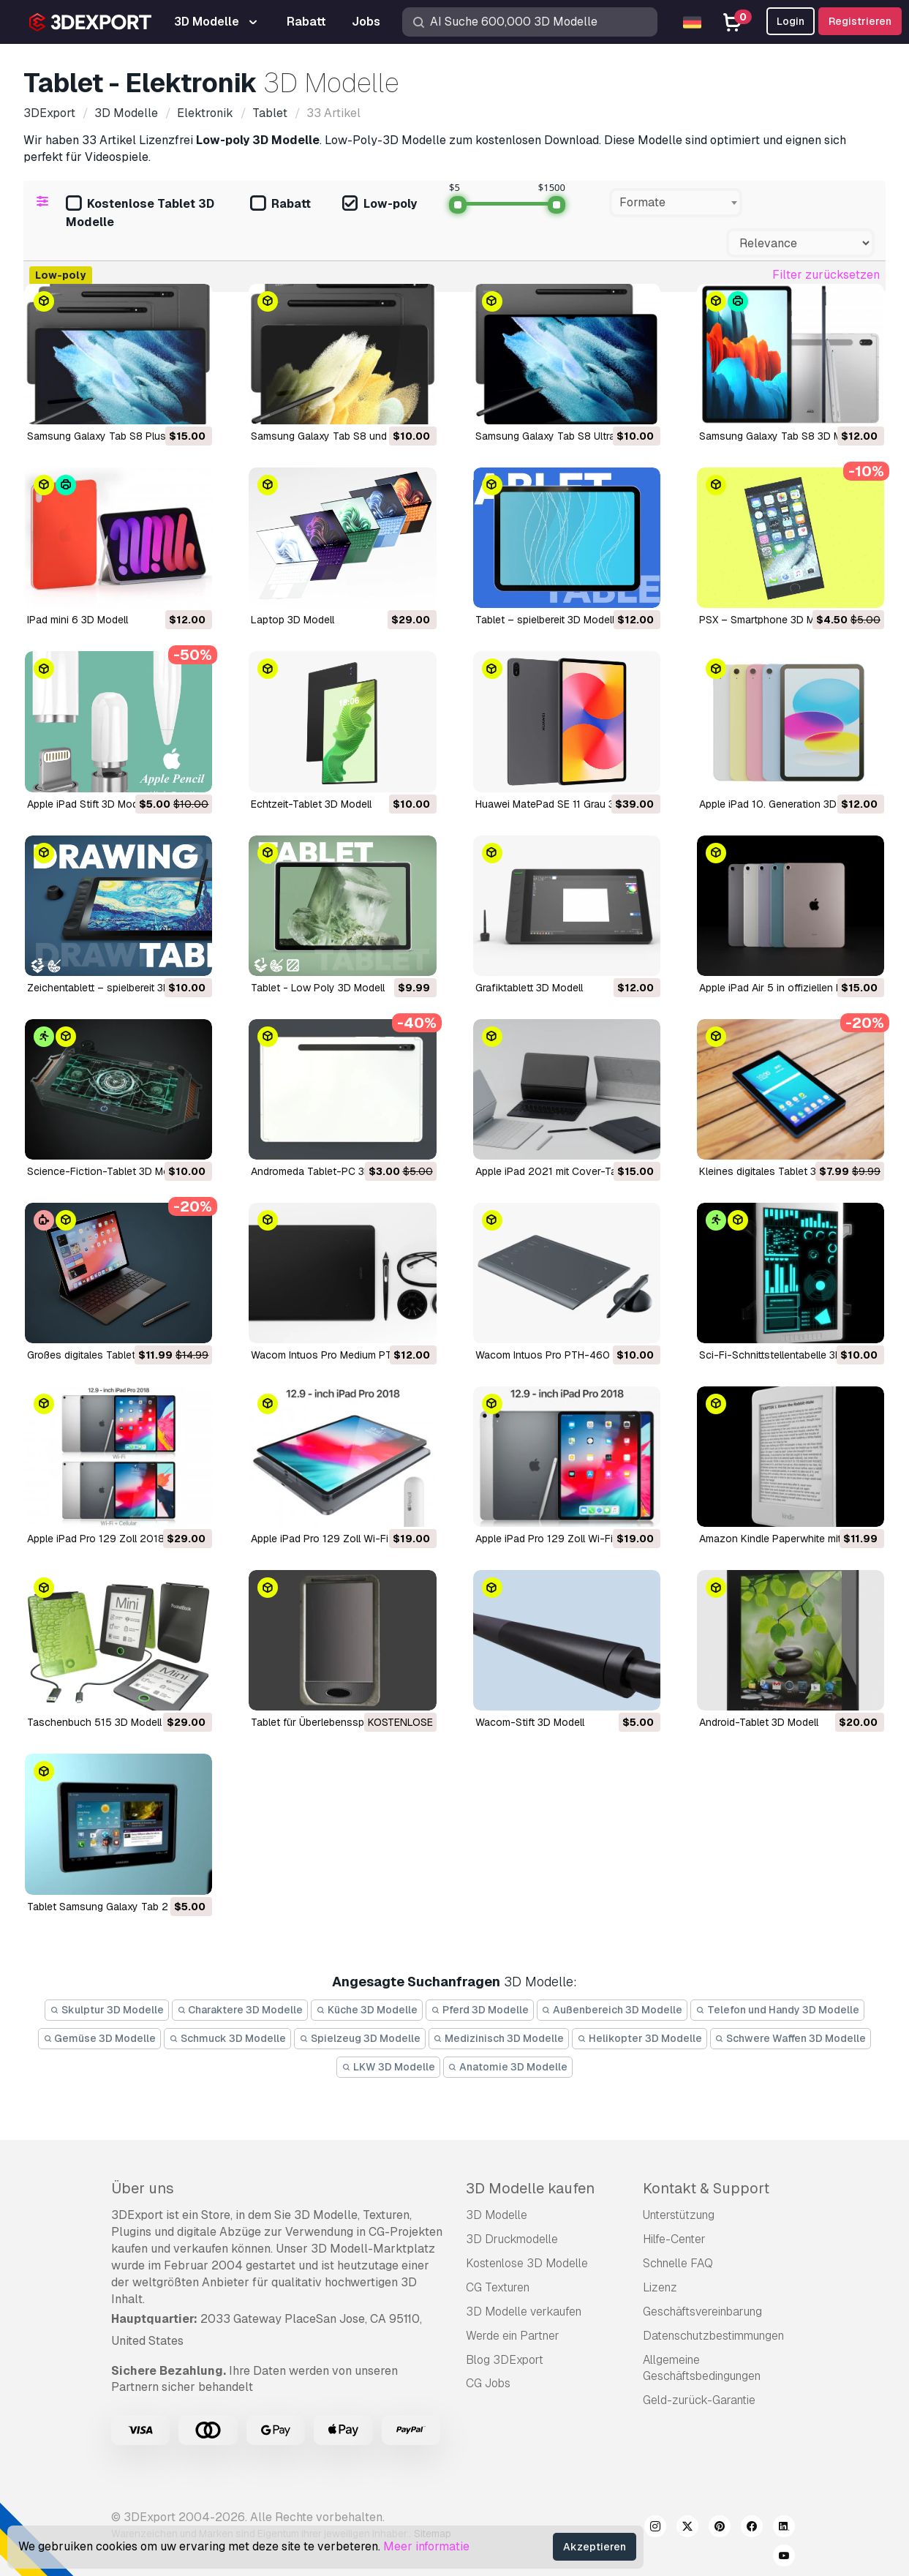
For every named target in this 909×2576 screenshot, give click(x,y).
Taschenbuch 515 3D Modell (94, 1722)
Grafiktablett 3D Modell (529, 987)
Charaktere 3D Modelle (240, 2009)
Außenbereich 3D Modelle (612, 2009)
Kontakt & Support (706, 2188)
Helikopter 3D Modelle (639, 2038)
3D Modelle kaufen (530, 2188)
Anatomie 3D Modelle (508, 2066)
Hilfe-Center (674, 2239)
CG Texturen (497, 2287)
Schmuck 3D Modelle (227, 2038)
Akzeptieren (594, 2546)
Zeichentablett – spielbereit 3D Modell (115, 987)
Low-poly (379, 204)
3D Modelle (496, 2215)
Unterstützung (678, 2215)
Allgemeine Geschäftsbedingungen (702, 2368)
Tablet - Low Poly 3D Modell (318, 987)
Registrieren (860, 21)
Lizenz (660, 2287)
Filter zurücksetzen (826, 274)
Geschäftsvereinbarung (702, 2311)
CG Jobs (488, 2383)
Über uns (142, 2188)
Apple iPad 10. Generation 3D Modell (784, 804)
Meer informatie (426, 2546)
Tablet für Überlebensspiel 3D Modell (337, 1722)
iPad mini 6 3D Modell (77, 619)
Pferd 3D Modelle (480, 2009)
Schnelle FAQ (678, 2263)
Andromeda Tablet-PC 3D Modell (328, 1171)
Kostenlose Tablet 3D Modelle (140, 213)
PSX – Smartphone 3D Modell (768, 619)
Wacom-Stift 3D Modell (529, 1722)
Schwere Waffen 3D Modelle (791, 2038)
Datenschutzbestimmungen (713, 2335)
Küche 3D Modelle (367, 2009)
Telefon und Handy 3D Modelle (777, 2009)
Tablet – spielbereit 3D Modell (544, 619)
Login (790, 21)
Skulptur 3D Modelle (107, 2009)
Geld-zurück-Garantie (699, 2400)
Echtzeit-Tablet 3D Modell (311, 804)
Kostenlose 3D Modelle (527, 2263)
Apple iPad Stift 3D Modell (87, 804)
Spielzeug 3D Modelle (359, 2038)
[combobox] (675, 202)
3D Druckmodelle (512, 2239)
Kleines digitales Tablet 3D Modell (778, 1171)
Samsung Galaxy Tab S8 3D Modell (781, 436)
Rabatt (280, 204)
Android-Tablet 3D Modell (758, 1722)
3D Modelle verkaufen (523, 2311)
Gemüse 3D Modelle (99, 2038)
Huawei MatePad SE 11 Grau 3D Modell (565, 804)
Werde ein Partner (512, 2335)
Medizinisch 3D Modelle (499, 2038)
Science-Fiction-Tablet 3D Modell (106, 1171)
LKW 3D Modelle (388, 2066)
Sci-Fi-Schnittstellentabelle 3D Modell (787, 1355)
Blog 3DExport (504, 2359)
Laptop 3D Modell (292, 619)
